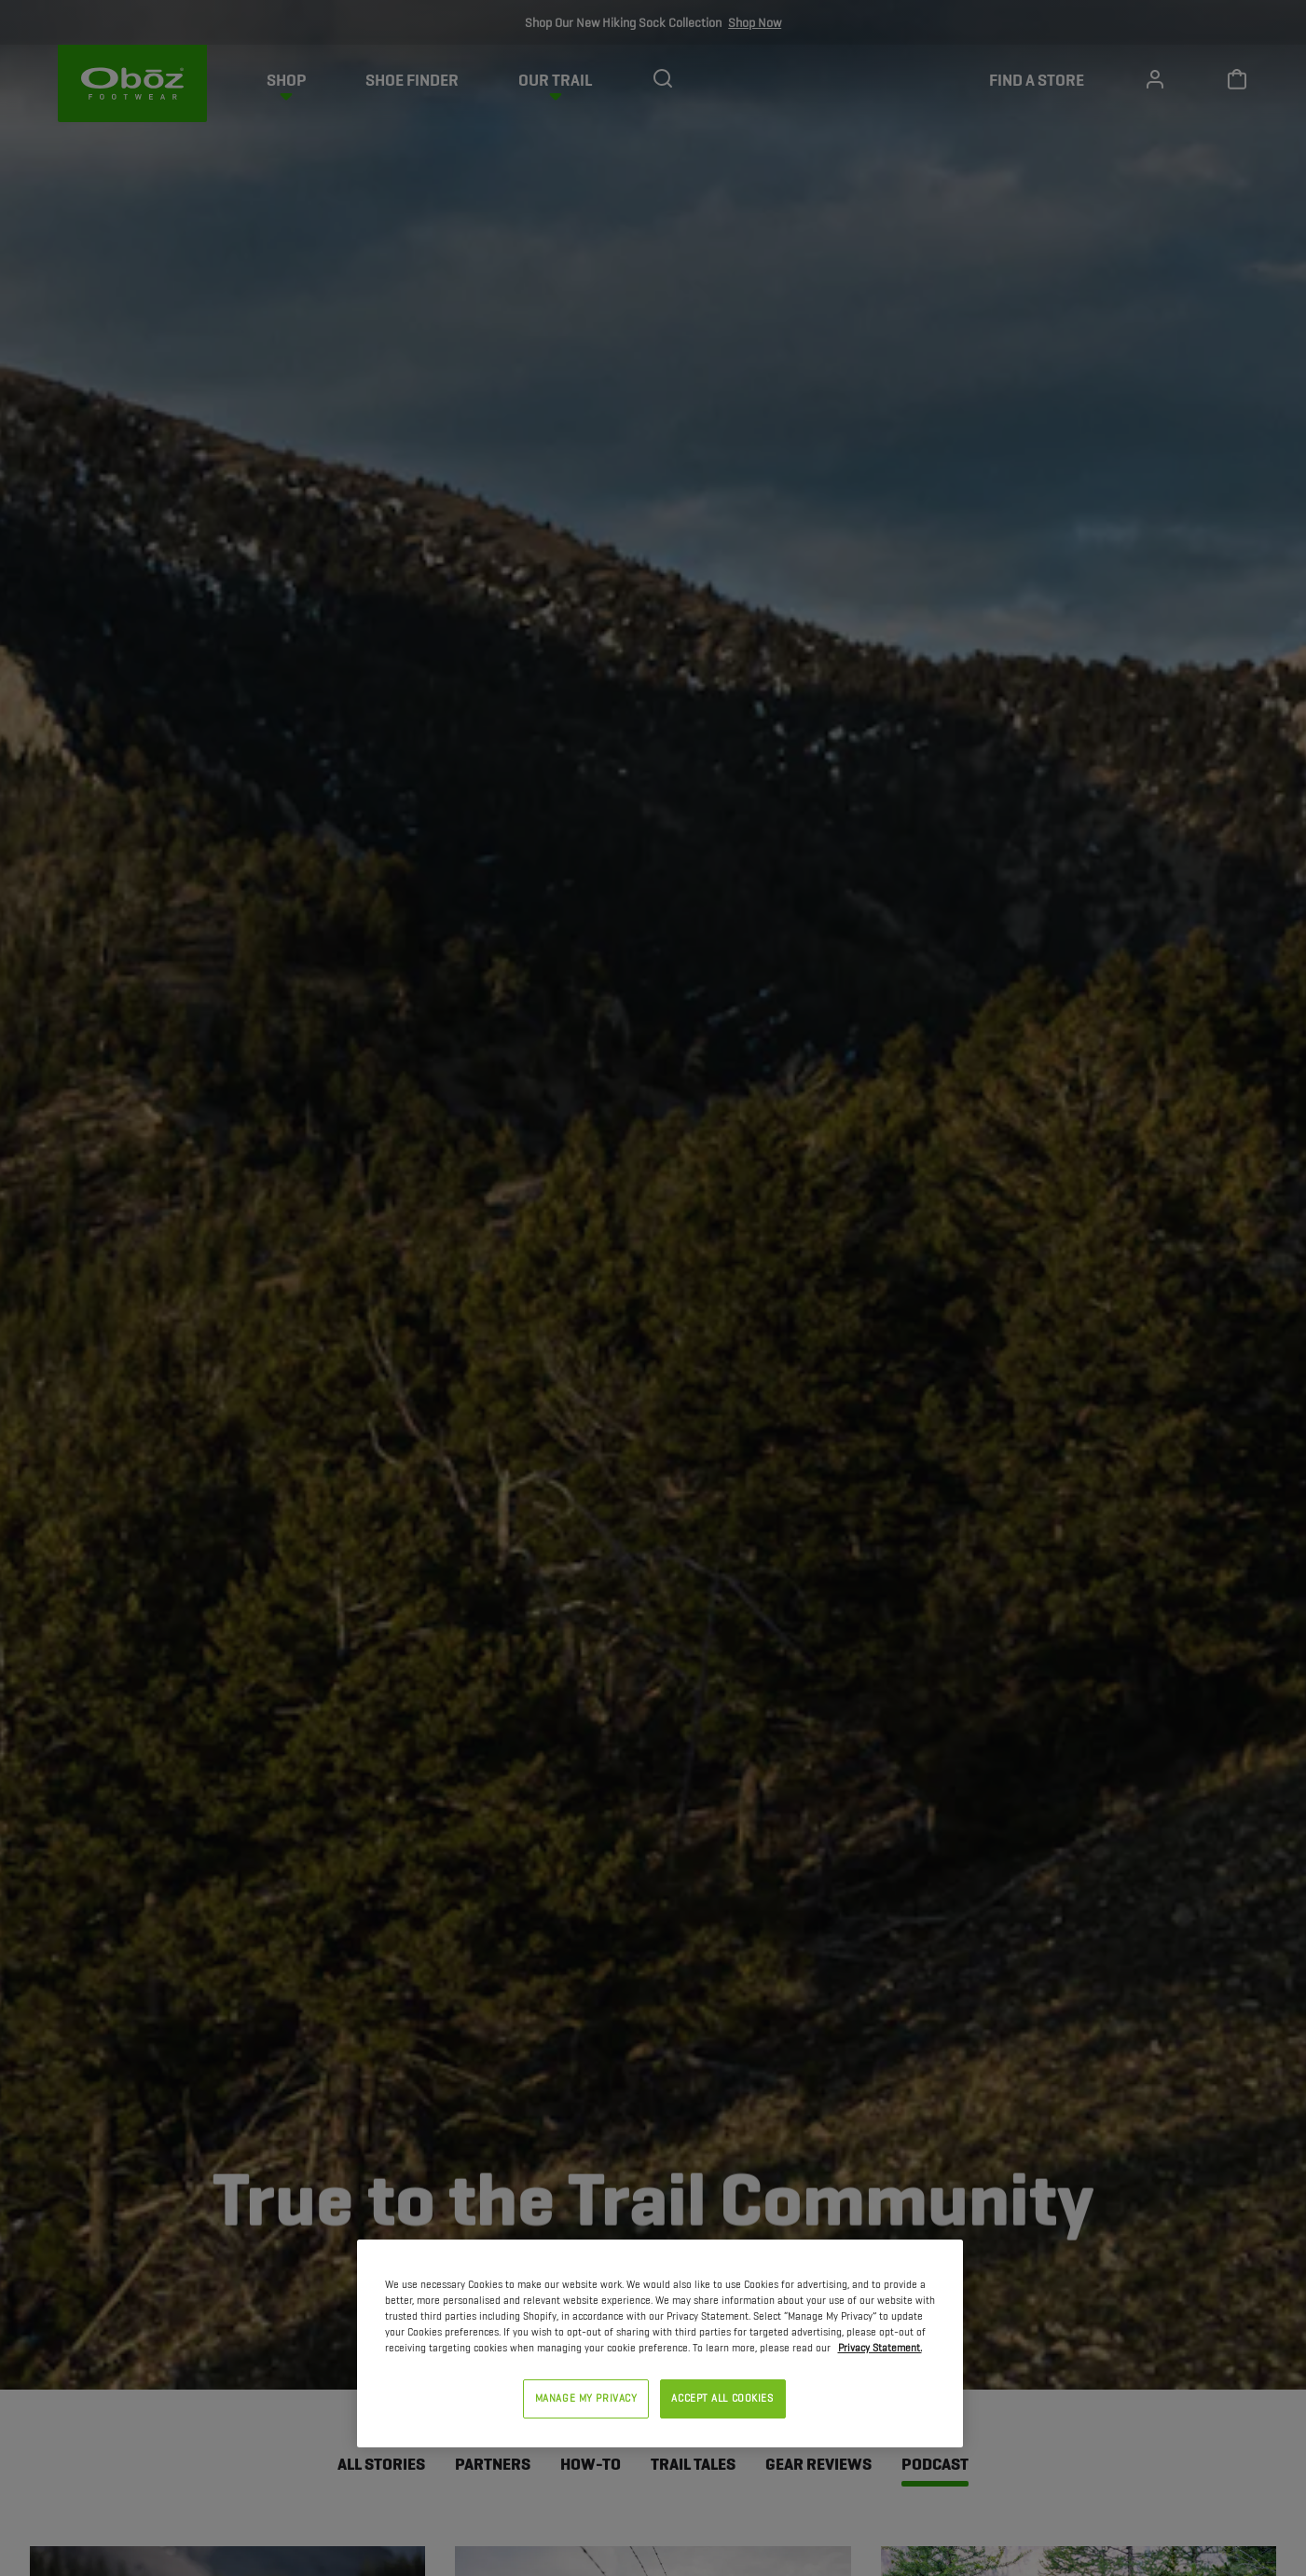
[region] (660, 2343)
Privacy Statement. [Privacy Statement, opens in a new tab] (880, 2347)
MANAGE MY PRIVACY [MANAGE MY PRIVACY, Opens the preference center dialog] (586, 2398)
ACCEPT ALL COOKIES (722, 2398)
